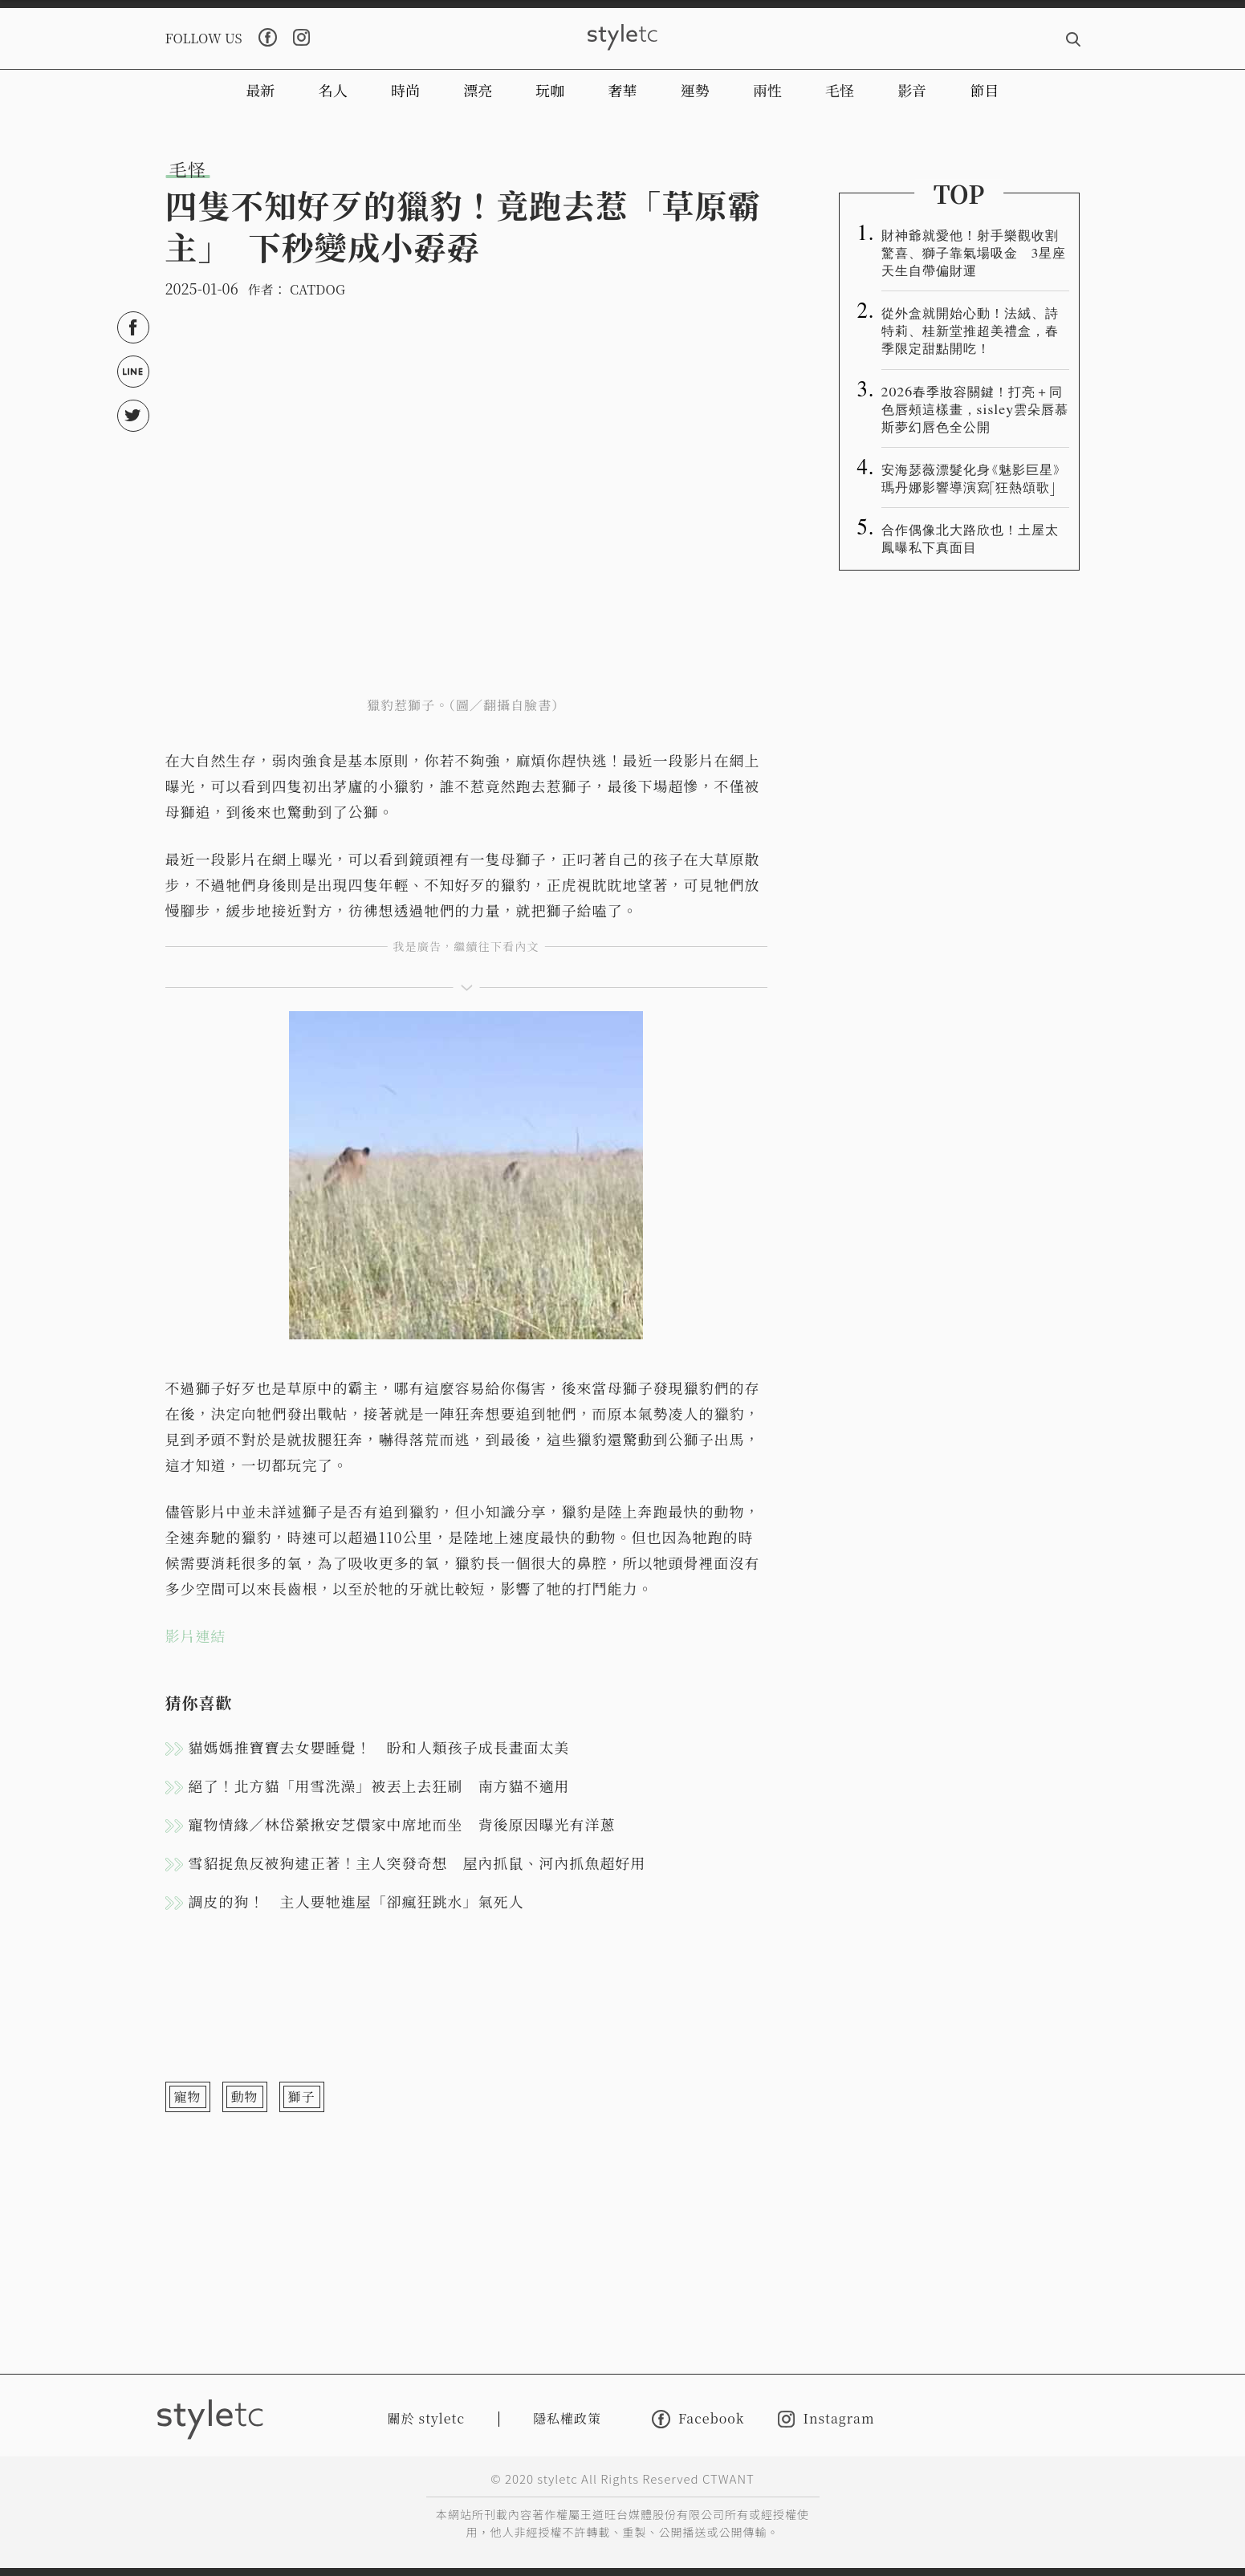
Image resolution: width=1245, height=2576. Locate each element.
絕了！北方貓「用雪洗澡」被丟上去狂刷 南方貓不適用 (379, 1785)
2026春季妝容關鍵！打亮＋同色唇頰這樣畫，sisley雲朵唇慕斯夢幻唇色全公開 (975, 408)
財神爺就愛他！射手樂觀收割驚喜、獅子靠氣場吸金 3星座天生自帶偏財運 (974, 252)
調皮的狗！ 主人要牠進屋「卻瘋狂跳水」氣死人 (356, 1901)
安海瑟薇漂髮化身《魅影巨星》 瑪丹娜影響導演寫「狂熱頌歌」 (971, 477)
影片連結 (195, 1635)
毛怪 (839, 89)
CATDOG (317, 289)
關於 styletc (427, 2418)
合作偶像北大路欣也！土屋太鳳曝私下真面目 (970, 537)
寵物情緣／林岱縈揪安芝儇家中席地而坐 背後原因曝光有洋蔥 (402, 1824)
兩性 (767, 89)
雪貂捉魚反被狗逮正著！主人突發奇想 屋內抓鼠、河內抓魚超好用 (417, 1862)
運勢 (695, 89)
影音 (911, 89)
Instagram (826, 2419)
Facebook (698, 2419)
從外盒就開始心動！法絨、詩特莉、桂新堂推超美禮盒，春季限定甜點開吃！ (970, 330)
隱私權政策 (567, 2418)
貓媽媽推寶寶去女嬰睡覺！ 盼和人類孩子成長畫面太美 (379, 1747)
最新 (260, 89)
